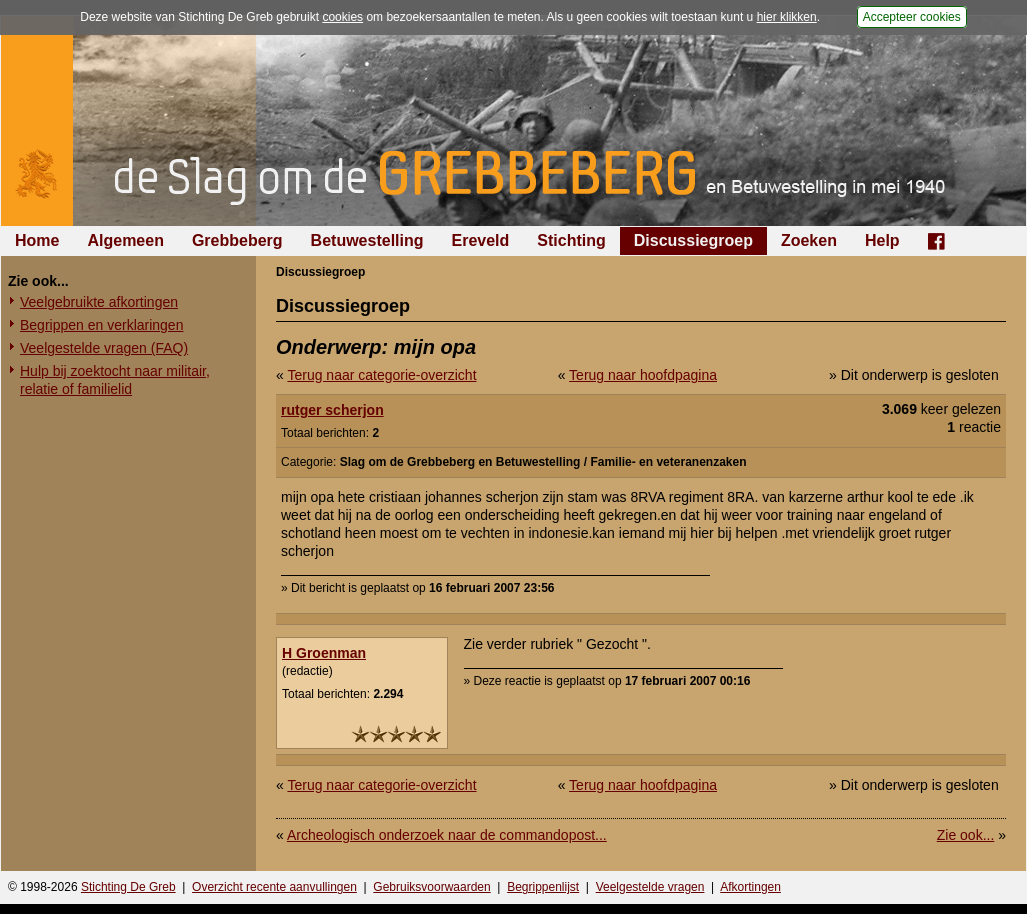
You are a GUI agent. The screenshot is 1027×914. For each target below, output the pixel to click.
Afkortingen (750, 887)
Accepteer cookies (912, 17)
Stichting (571, 240)
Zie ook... (966, 835)
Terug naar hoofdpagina (643, 375)
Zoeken (809, 240)
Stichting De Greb (128, 887)
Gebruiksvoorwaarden (431, 887)
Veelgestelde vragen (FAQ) (104, 348)
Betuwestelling (367, 240)
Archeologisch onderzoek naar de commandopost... (447, 835)
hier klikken (787, 17)
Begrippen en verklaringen (101, 325)
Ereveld (481, 240)
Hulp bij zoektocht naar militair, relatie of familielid (115, 380)
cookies (342, 17)
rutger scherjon (332, 410)
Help (882, 240)
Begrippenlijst (543, 887)
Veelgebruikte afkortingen (99, 302)
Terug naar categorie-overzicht (381, 375)
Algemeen (125, 240)
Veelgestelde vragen (650, 887)
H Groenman (324, 653)
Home (37, 240)
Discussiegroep (693, 240)
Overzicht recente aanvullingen (274, 887)
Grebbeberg (237, 240)
